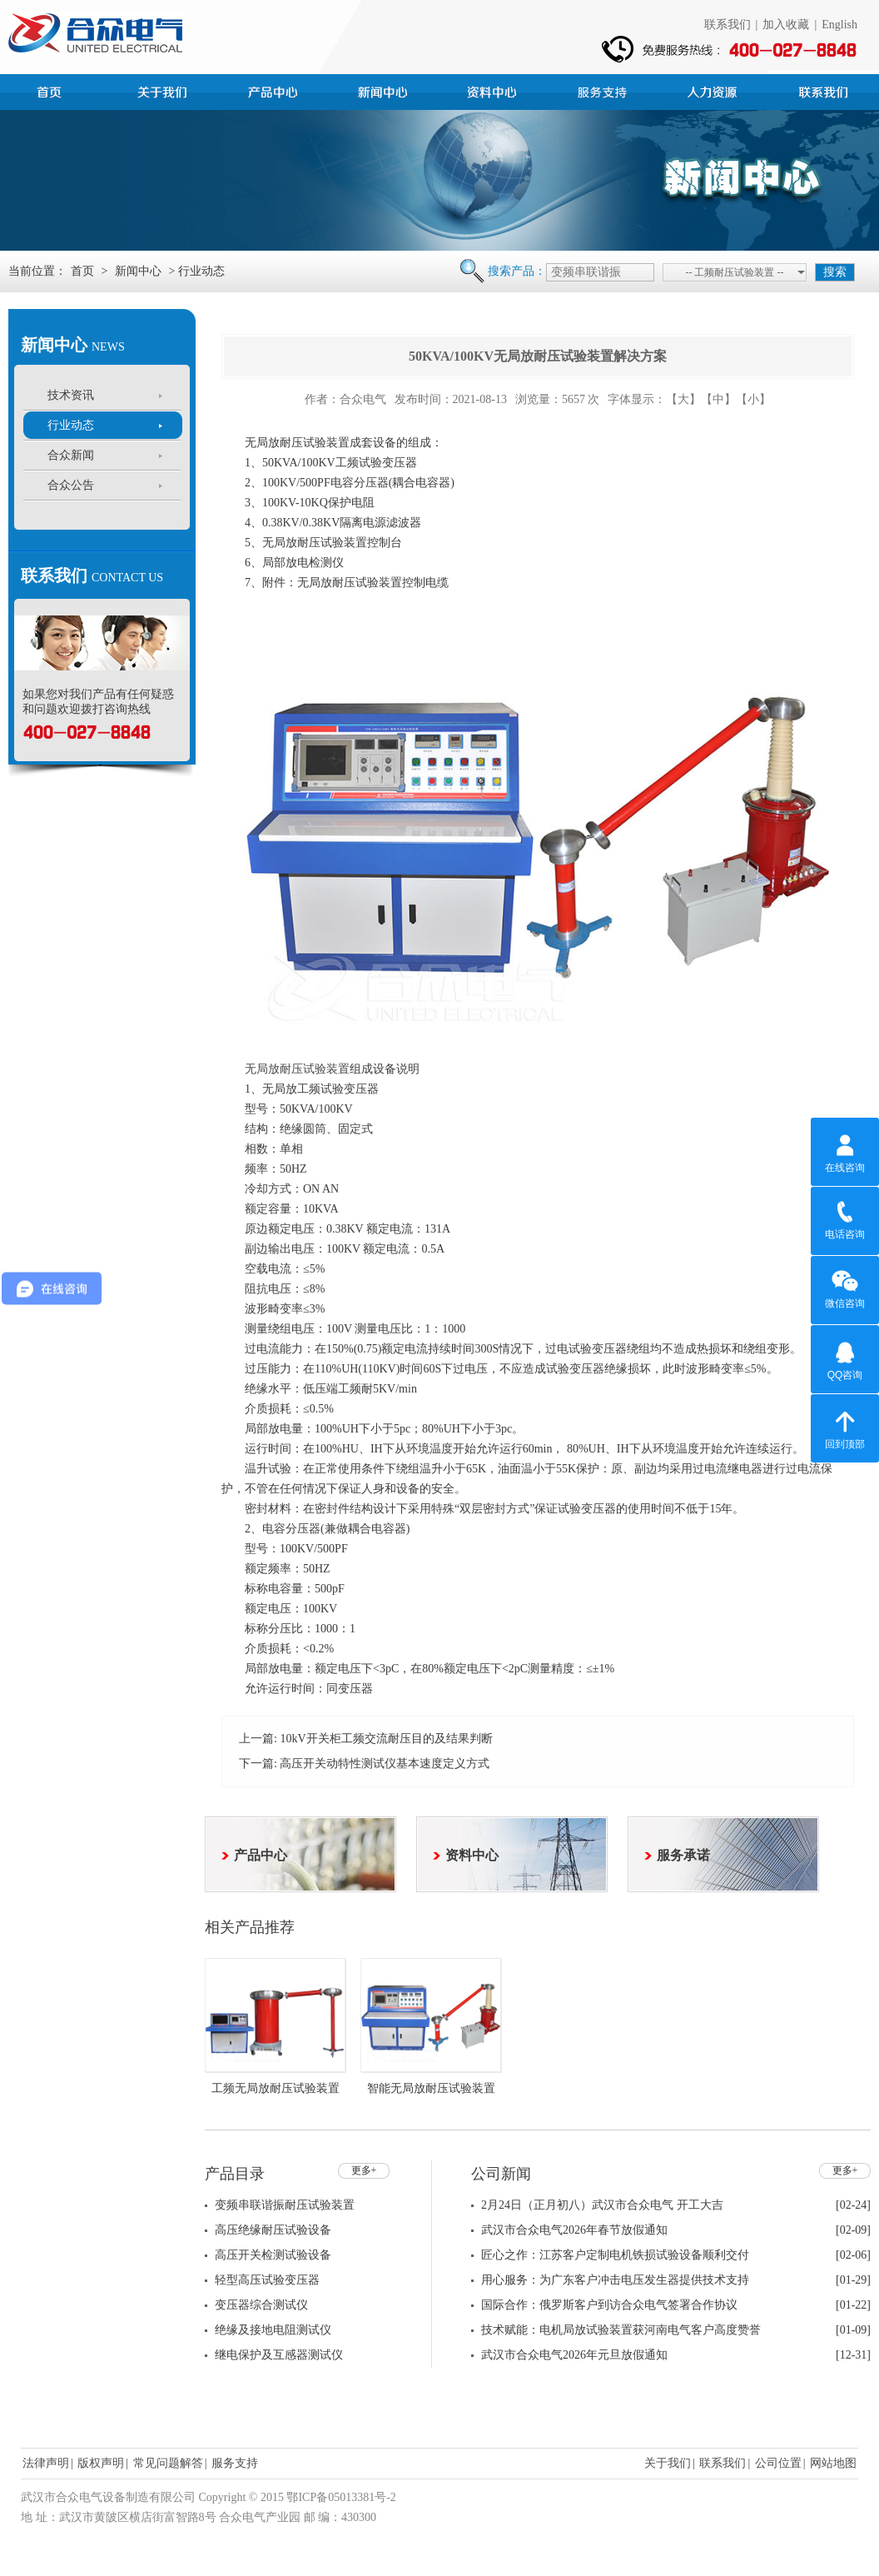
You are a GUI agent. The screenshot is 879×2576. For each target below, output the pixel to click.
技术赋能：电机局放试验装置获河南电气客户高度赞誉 (621, 2330)
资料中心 (494, 90)
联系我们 (727, 24)
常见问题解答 (168, 2463)
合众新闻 (70, 455)
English (839, 24)
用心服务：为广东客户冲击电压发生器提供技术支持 (615, 2280)
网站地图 (833, 2463)
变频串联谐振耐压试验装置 (285, 2205)
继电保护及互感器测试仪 (279, 2355)
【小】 (753, 399)
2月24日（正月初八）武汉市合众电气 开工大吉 (602, 2205)
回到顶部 (845, 1427)
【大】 (683, 399)
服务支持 (604, 90)
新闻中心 (385, 90)
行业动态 (70, 425)
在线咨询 (845, 1151)
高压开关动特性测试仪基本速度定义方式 (384, 1763)
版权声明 (100, 2463)
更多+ (364, 2170)
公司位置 (778, 2463)
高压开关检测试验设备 (273, 2255)
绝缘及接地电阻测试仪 (273, 2330)
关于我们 (667, 2463)
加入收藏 (785, 24)
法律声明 (45, 2463)
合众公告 (70, 485)
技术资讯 (70, 395)
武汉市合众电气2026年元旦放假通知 (574, 2355)
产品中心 (275, 90)
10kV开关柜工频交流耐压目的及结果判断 (386, 1738)
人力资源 (714, 90)
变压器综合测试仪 (261, 2305)
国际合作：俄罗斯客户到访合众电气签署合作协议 (609, 2305)
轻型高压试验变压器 (267, 2280)
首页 (55, 90)
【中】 (718, 399)
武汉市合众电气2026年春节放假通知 (574, 2230)
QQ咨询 (845, 1358)
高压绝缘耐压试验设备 (273, 2230)
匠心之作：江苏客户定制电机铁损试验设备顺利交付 (615, 2255)
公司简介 (165, 90)
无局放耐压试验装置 (297, 1069)
